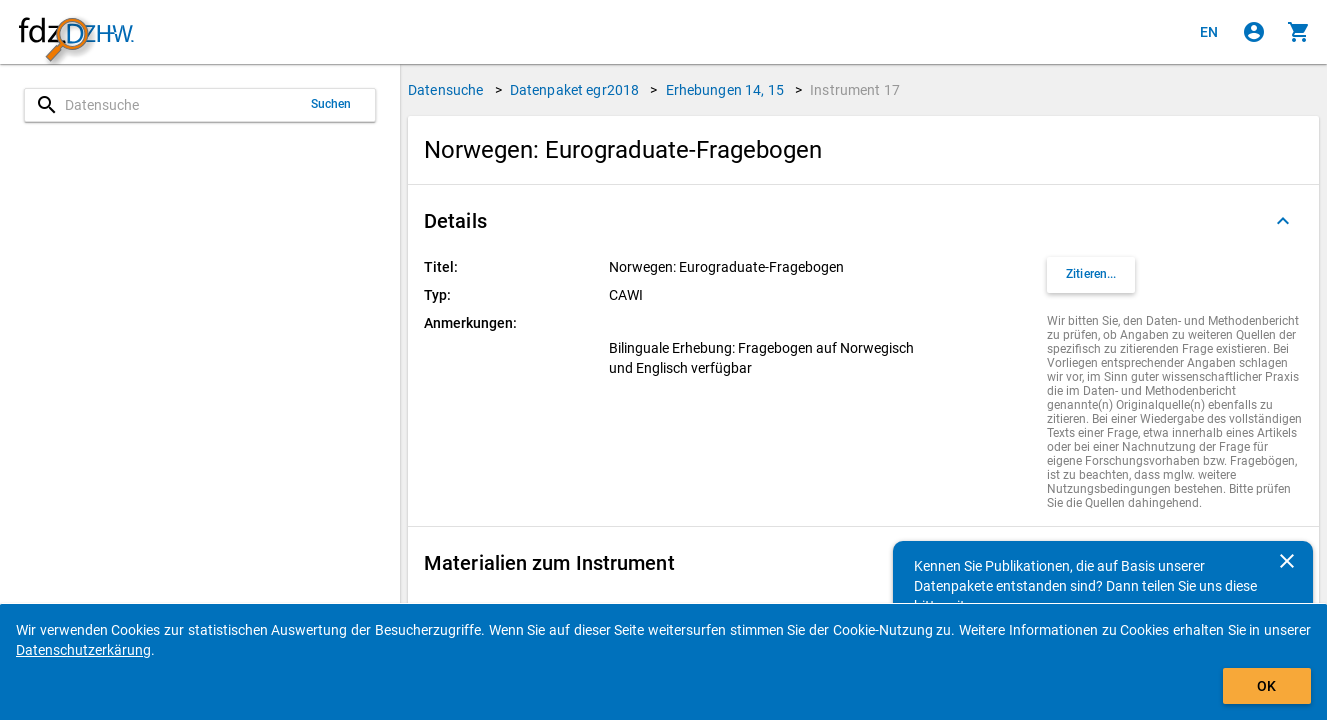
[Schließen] (1287, 561)
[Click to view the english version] (1209, 32)
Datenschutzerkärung (83, 650)
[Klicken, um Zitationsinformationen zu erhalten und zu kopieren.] (1091, 275)
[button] (863, 221)
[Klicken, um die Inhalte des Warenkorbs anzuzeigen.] (1299, 32)
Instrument (855, 90)
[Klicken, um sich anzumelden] (1254, 32)
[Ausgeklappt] (1283, 221)
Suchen (331, 104)
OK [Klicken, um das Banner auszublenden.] (1266, 686)
